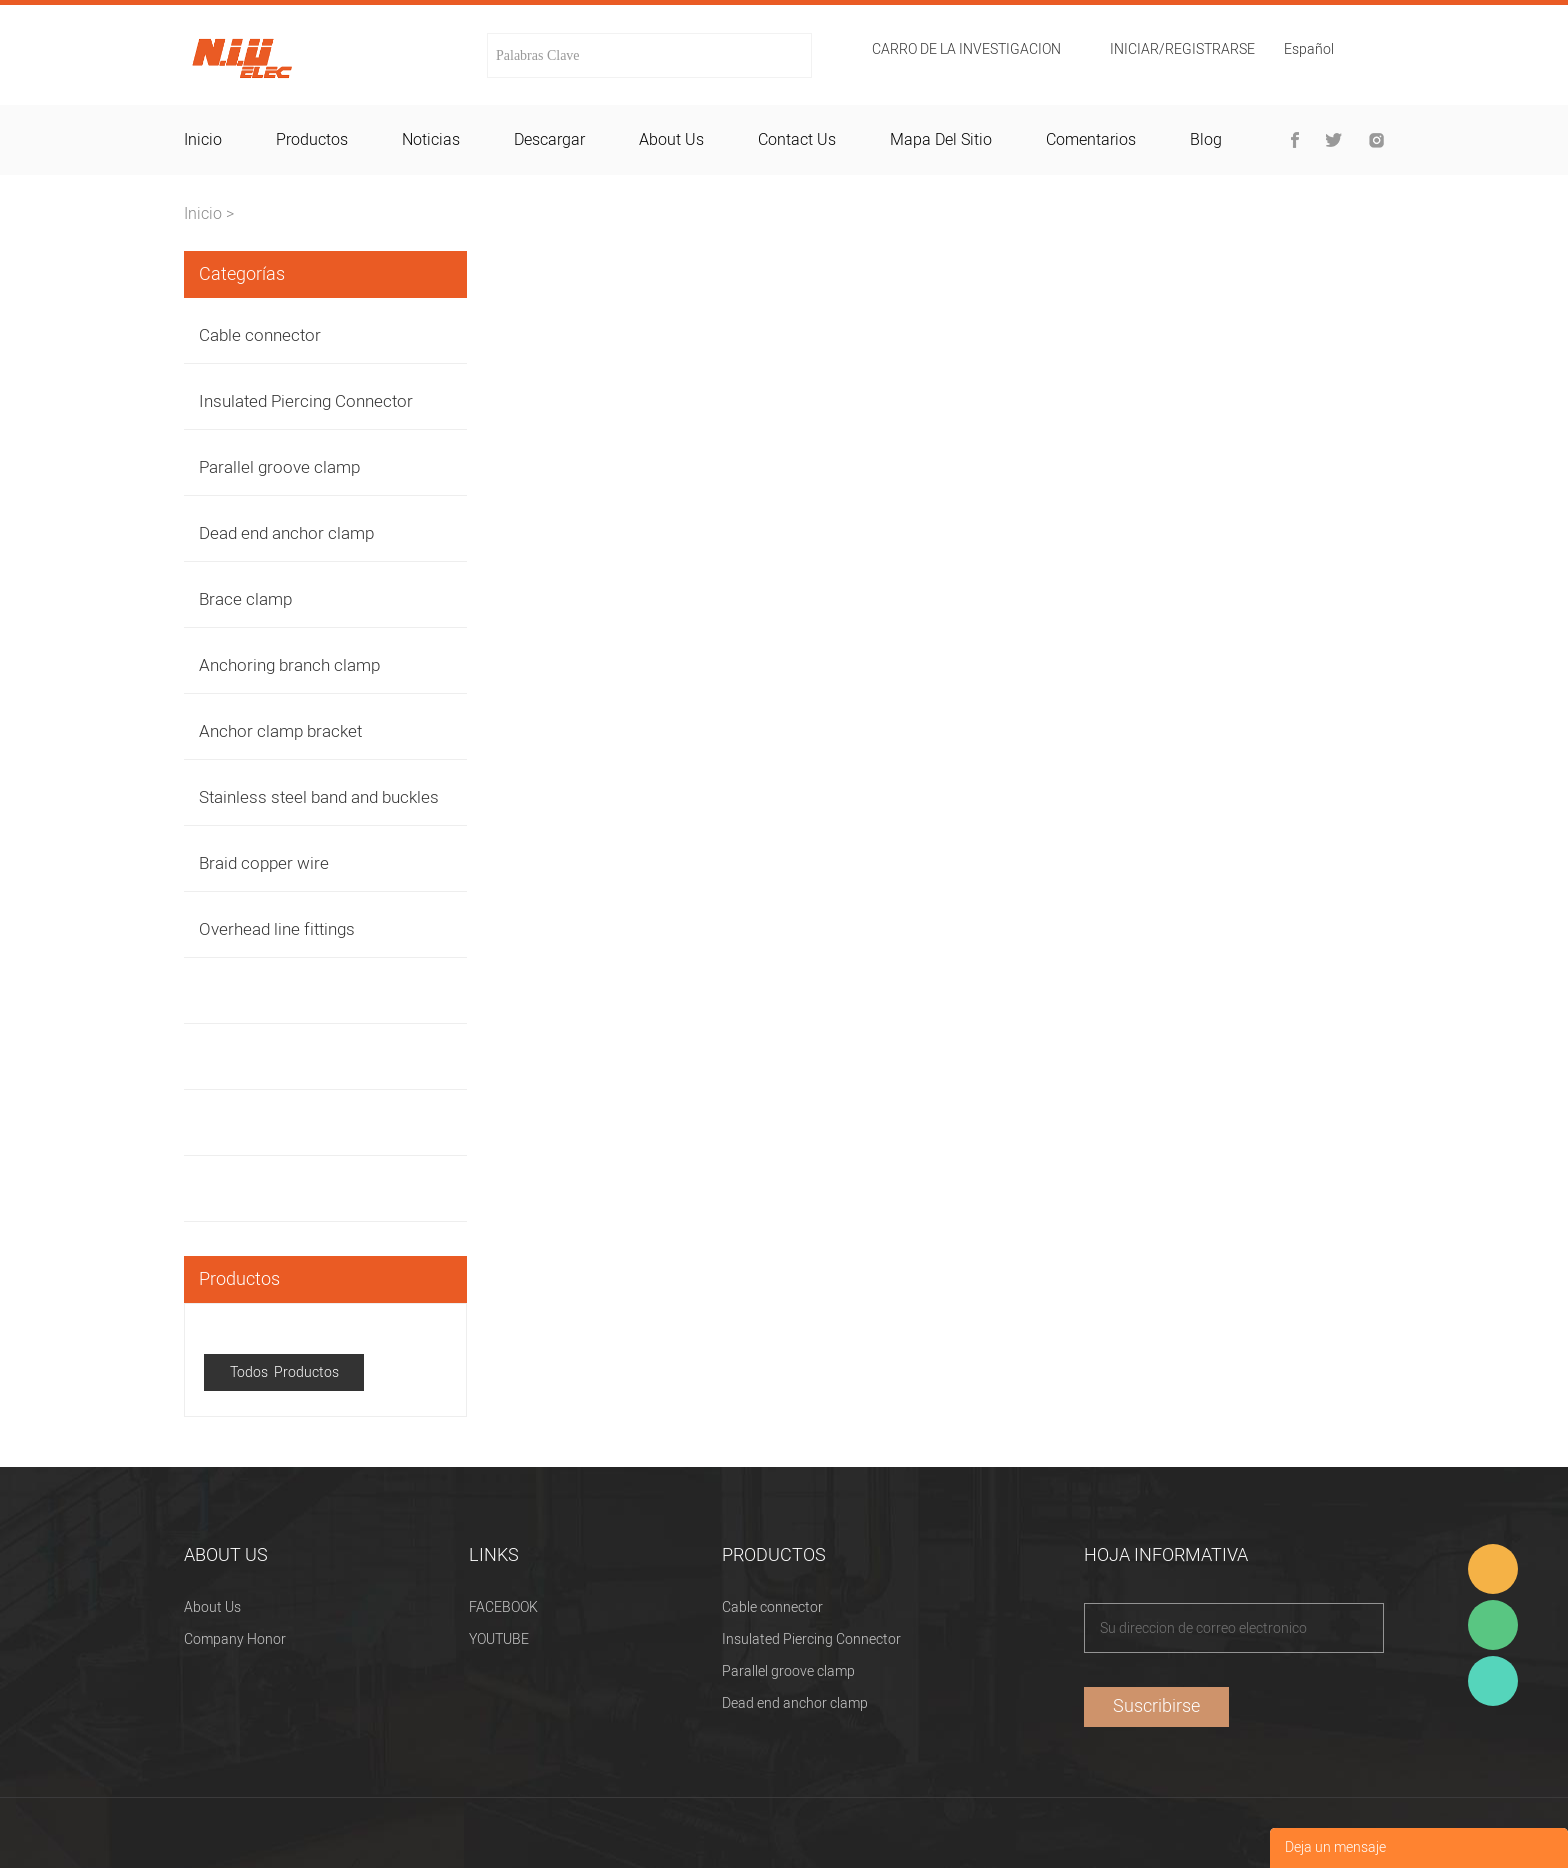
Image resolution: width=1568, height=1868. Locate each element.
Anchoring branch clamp (289, 665)
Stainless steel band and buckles (319, 797)
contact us (797, 140)
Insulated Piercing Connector (306, 401)
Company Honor (235, 1639)
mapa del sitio (941, 140)
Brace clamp (245, 599)
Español (1309, 51)
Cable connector (260, 335)
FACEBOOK (503, 1607)
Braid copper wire (264, 863)
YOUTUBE (499, 1639)
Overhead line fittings (277, 929)
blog (1206, 140)
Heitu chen (1493, 1681)
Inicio (203, 214)
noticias (431, 140)
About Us (212, 1607)
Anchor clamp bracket (280, 731)
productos (312, 140)
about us (671, 140)
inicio (203, 140)
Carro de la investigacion (966, 50)
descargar (549, 140)
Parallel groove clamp (279, 467)
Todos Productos (284, 1372)
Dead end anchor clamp (286, 533)
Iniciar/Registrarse (1182, 50)
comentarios (1091, 140)
